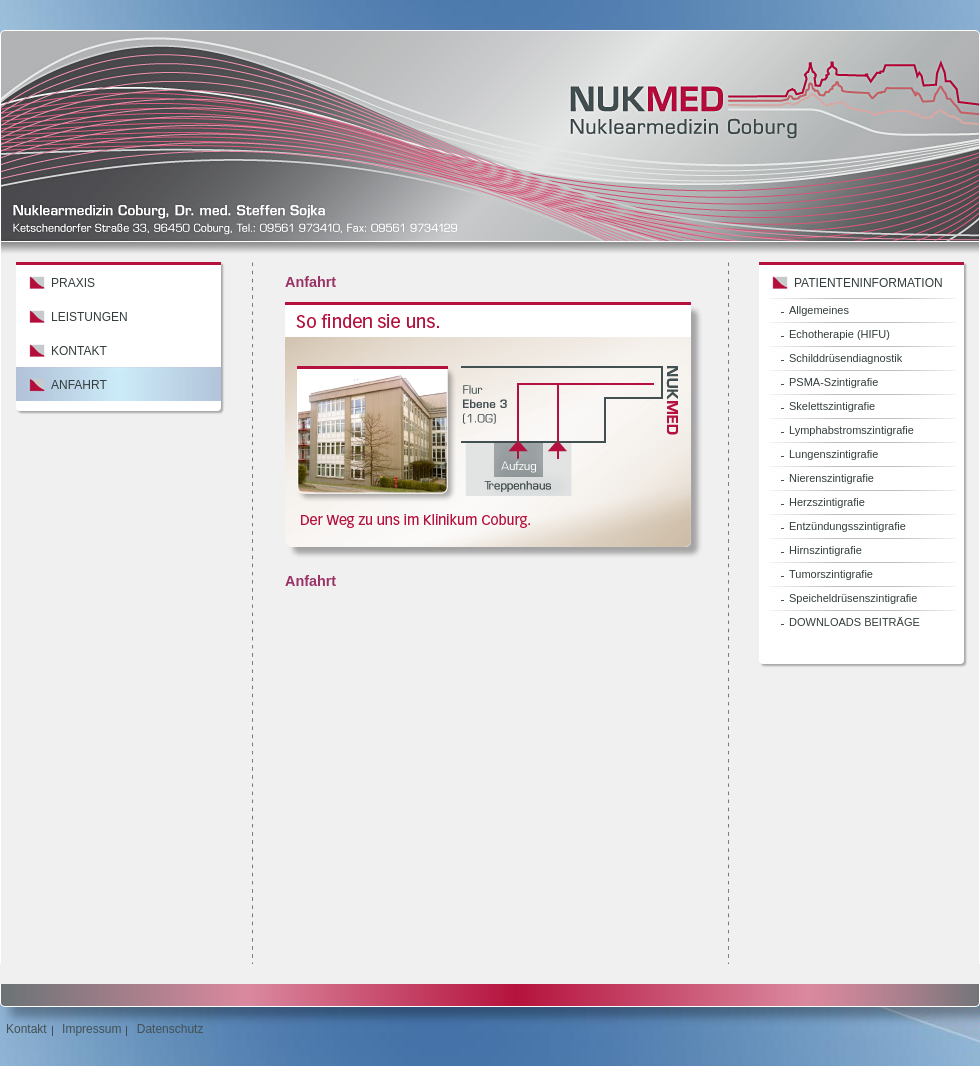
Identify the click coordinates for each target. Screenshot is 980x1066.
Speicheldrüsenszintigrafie (853, 598)
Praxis (73, 283)
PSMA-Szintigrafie (833, 382)
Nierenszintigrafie (831, 478)
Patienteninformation (868, 283)
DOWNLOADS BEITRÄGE (854, 622)
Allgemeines (819, 310)
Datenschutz (170, 1029)
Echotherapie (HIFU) (839, 334)
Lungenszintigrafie (833, 454)
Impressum (91, 1029)
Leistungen (89, 317)
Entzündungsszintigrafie (847, 526)
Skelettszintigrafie (832, 406)
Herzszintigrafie (827, 502)
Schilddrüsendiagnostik (845, 358)
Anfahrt (79, 385)
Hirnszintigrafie (825, 550)
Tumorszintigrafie (831, 574)
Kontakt (79, 351)
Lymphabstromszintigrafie (851, 430)
